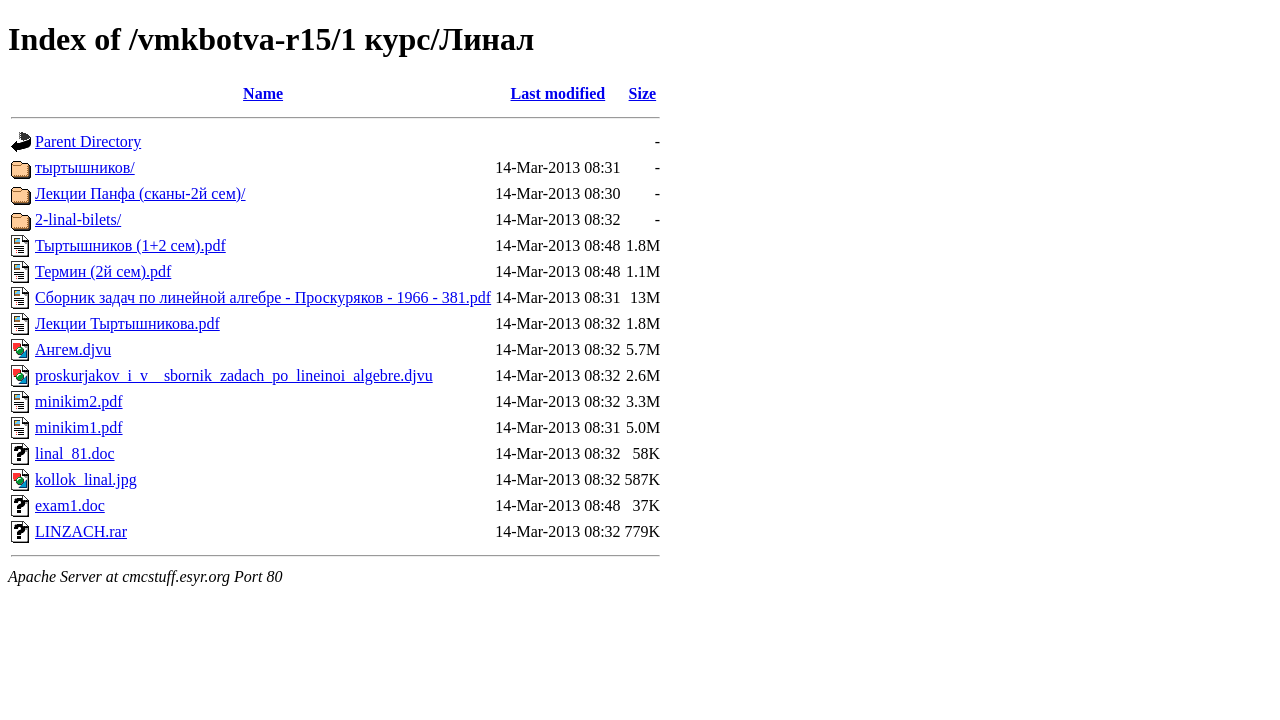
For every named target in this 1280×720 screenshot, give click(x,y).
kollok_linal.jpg (86, 479)
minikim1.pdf (79, 427)
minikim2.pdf (79, 401)
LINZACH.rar (81, 531)
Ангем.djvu (73, 349)
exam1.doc (70, 505)
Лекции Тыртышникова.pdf (127, 323)
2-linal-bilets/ (78, 219)
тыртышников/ (85, 167)
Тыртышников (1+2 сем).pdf (130, 245)
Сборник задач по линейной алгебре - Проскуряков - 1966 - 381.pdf (263, 297)
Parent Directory (88, 141)
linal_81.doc (75, 453)
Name (263, 93)
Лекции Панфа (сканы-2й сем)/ (140, 193)
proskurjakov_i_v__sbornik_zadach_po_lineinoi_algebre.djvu (234, 375)
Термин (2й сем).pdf (103, 271)
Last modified (558, 93)
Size (643, 93)
